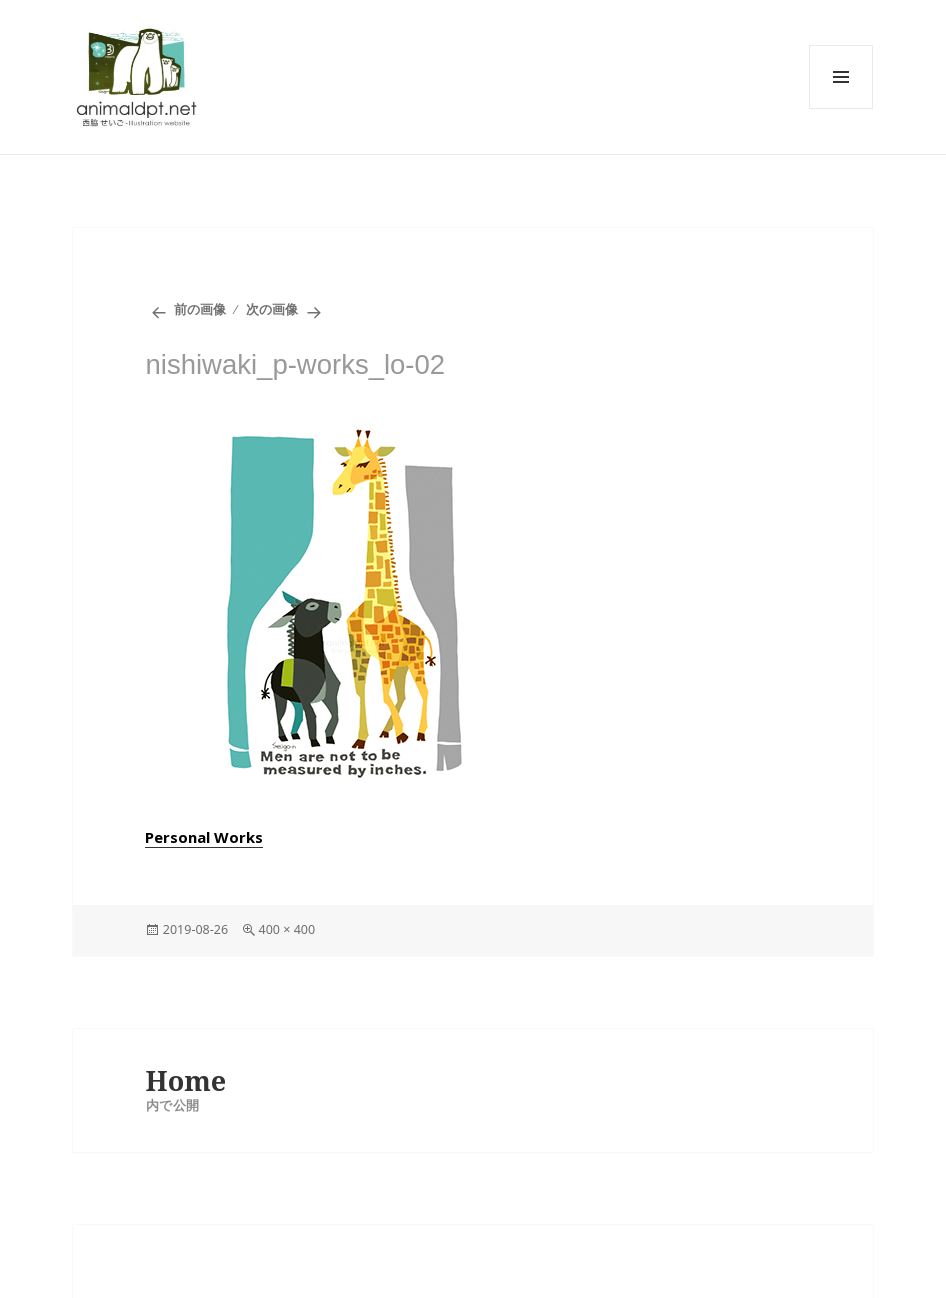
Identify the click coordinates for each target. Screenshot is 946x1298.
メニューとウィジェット (841, 77)
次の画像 (272, 309)
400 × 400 (287, 929)
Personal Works (204, 837)
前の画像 (200, 309)
